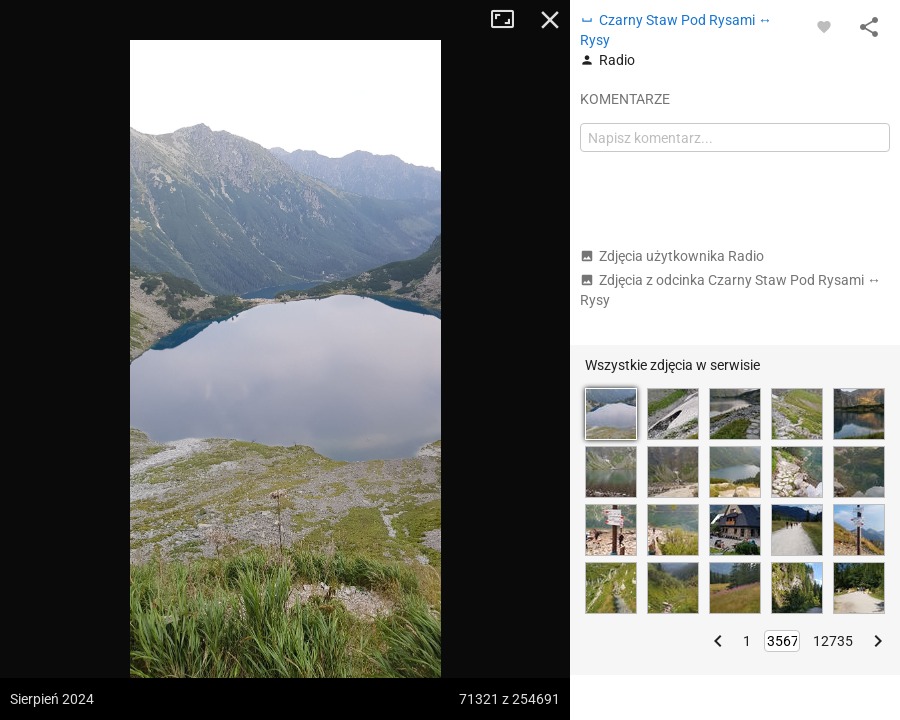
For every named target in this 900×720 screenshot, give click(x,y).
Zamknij (550, 20)
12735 (833, 641)
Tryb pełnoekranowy (510, 20)
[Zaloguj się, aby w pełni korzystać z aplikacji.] (824, 26)
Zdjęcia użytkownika (672, 256)
